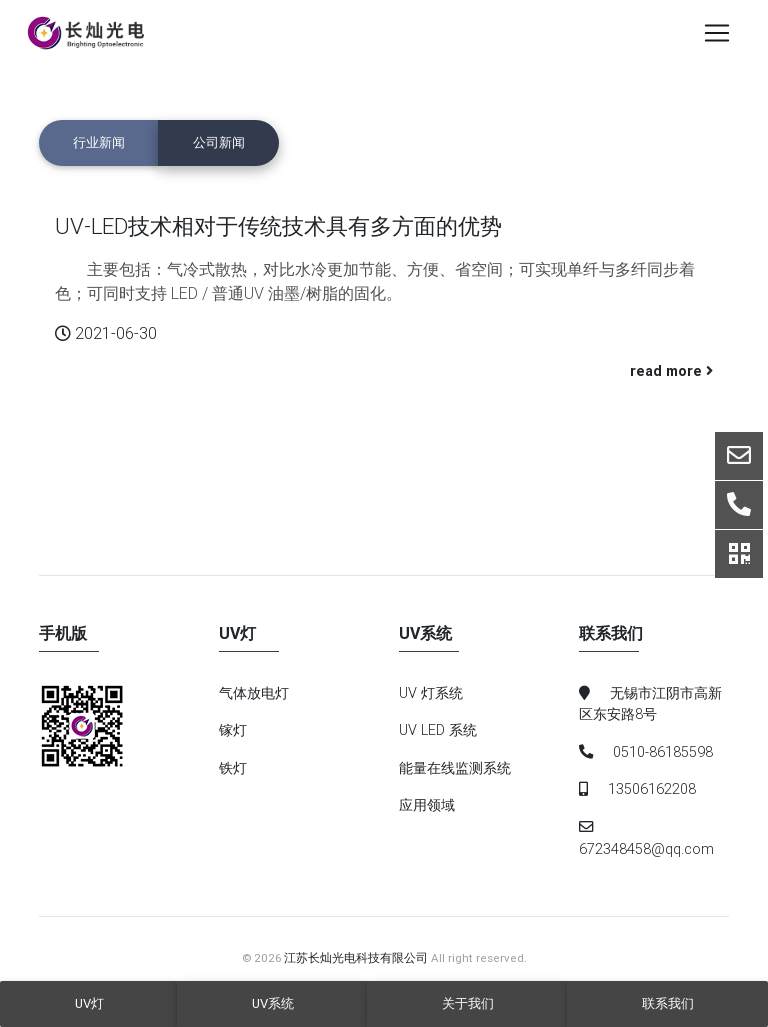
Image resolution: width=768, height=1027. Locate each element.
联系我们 (668, 1003)
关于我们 (468, 1003)
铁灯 (233, 768)
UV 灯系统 (431, 693)
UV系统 (273, 1003)
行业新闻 (99, 142)
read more (671, 371)
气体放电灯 (254, 693)
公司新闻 (219, 142)
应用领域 (427, 805)
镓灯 (233, 730)
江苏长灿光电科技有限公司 (356, 957)
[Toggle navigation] (717, 37)
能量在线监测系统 (455, 768)
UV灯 (89, 1003)
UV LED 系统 (438, 730)
